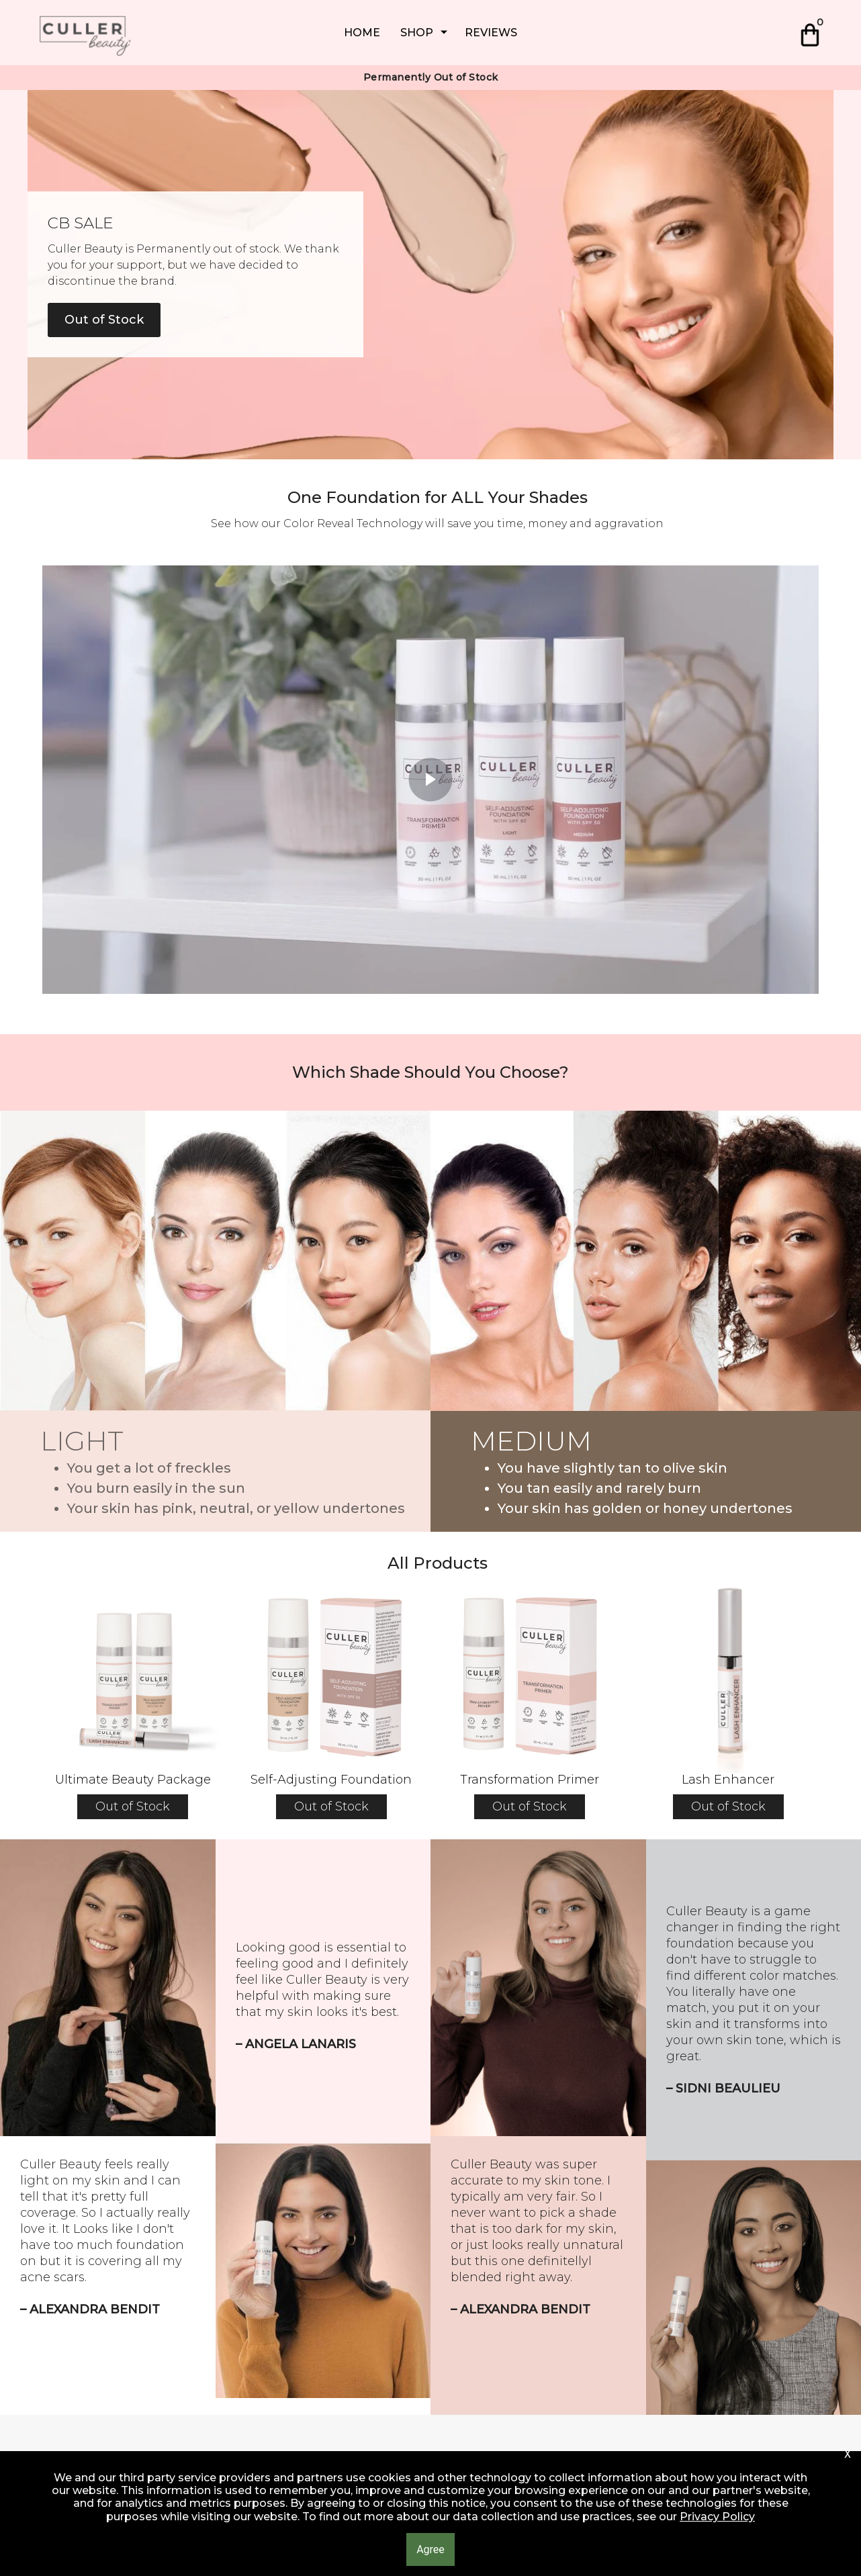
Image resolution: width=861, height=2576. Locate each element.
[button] (812, 32)
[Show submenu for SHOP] (444, 32)
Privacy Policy (717, 2516)
